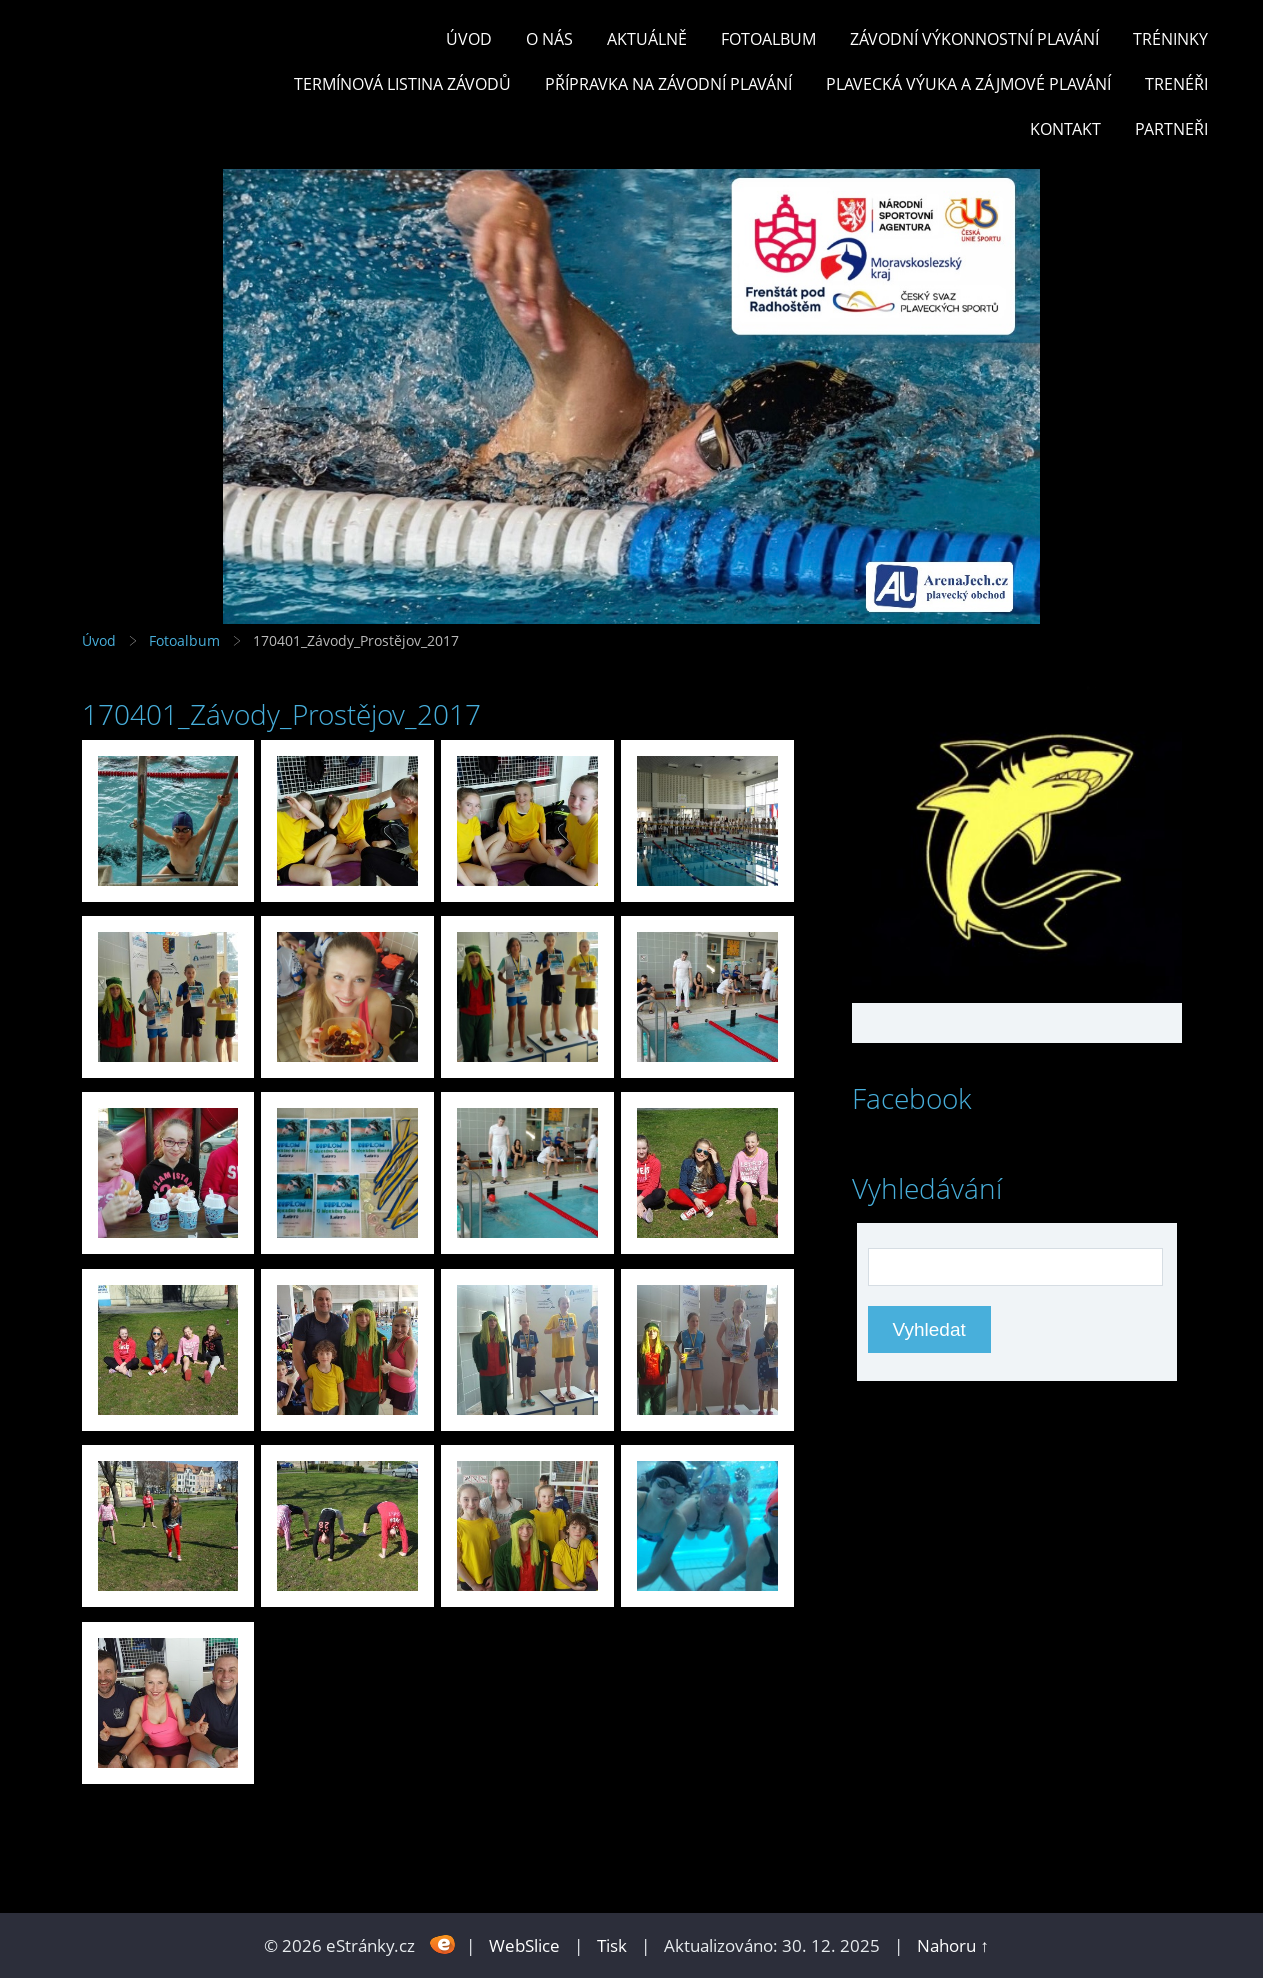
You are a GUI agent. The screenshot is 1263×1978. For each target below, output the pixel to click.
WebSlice (524, 1945)
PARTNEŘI (1171, 129)
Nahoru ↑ (953, 1945)
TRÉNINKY (1170, 39)
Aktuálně (647, 39)
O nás (549, 39)
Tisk (612, 1945)
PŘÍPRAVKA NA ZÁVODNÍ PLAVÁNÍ (668, 84)
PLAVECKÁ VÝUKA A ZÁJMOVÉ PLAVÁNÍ (968, 84)
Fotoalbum (768, 39)
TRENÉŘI (1176, 84)
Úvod (469, 39)
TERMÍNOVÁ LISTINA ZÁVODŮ (402, 84)
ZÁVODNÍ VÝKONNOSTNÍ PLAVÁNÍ (974, 39)
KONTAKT (1065, 129)
